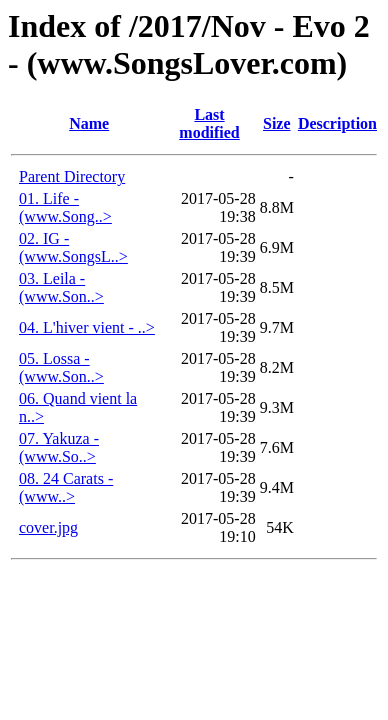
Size (277, 123)
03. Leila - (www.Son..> (61, 287)
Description (337, 123)
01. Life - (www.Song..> (65, 207)
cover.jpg (48, 527)
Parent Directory (72, 176)
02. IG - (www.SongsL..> (73, 247)
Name (89, 123)
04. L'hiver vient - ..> (87, 327)
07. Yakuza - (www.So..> (59, 447)
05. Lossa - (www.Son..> (61, 367)
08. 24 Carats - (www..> (66, 487)
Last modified (209, 123)
